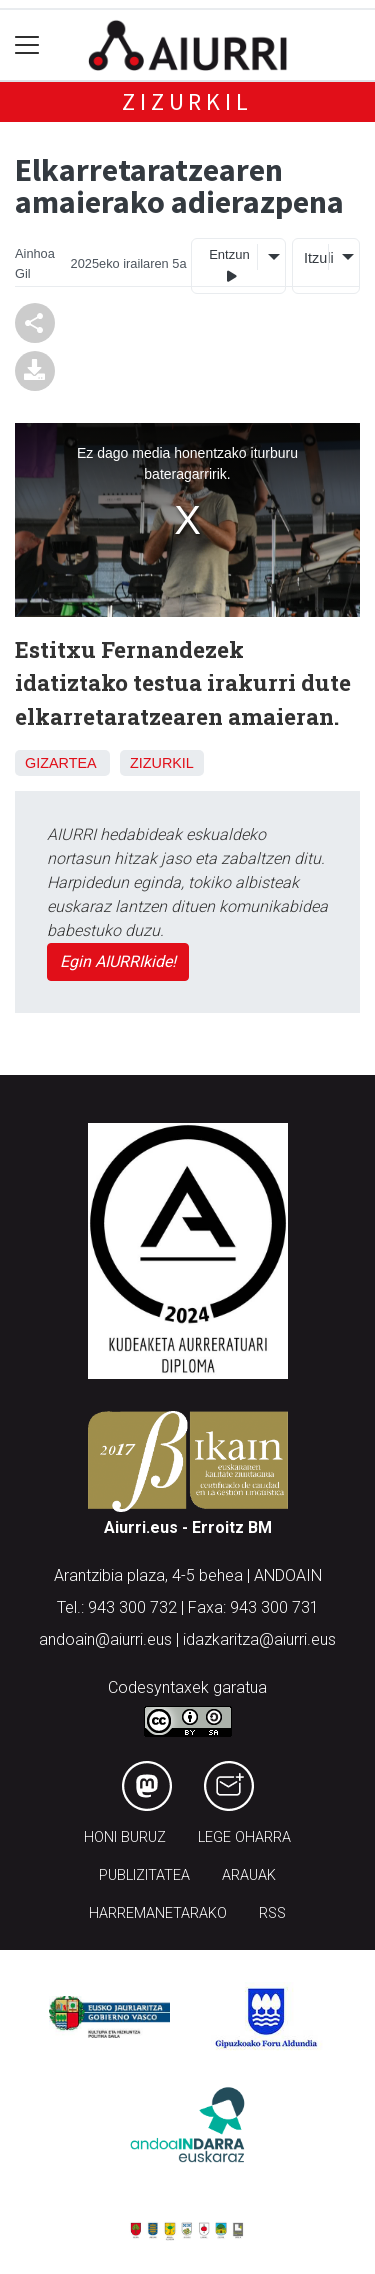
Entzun (229, 265)
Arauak (249, 1875)
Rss (272, 1913)
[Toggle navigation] (27, 45)
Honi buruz (125, 1837)
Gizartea (60, 763)
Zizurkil (187, 101)
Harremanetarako (158, 1913)
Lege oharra (244, 1837)
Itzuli (316, 258)
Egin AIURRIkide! (118, 961)
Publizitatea (144, 1875)
